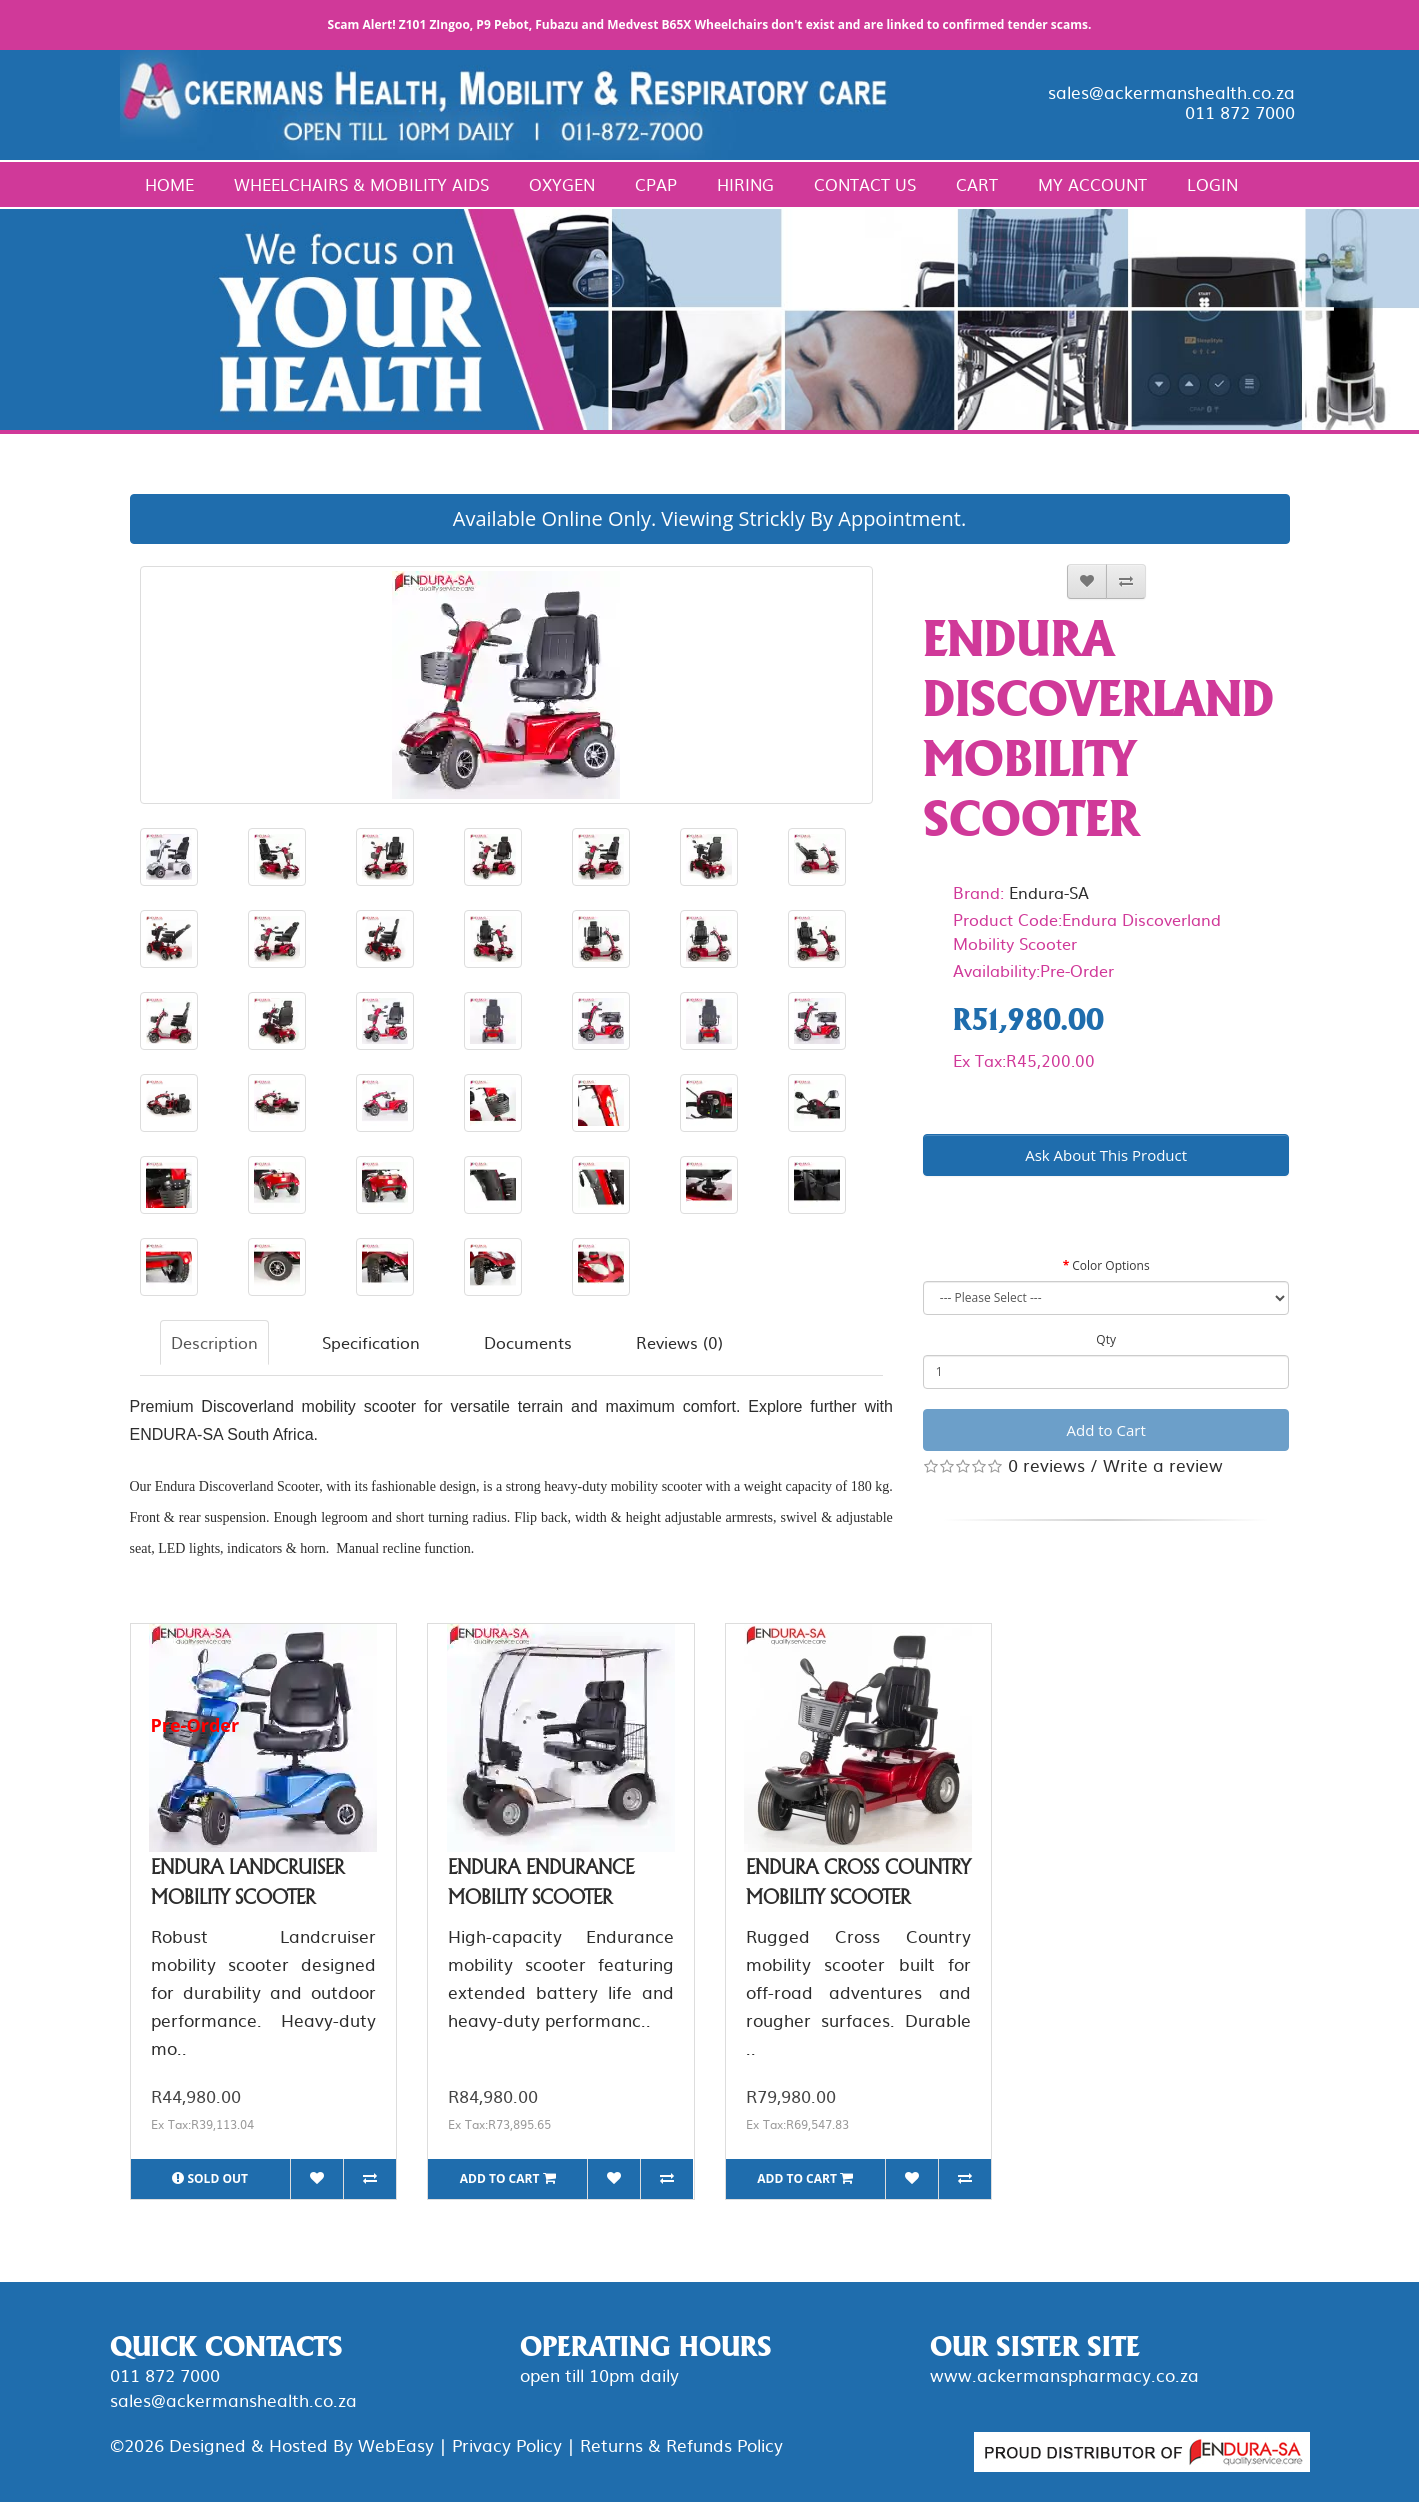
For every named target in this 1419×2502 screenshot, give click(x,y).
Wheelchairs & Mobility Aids (361, 184)
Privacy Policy (507, 2444)
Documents (528, 1342)
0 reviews (1046, 1464)
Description (214, 1342)
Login (1212, 184)
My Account (1092, 184)
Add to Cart (1106, 1430)
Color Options (1110, 1265)
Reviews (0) (679, 1342)
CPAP (656, 184)
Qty (1106, 1339)
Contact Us (865, 184)
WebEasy (396, 2444)
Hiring (745, 184)
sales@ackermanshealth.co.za (1171, 91)
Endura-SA (1049, 892)
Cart (977, 184)
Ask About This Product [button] (1106, 1155)
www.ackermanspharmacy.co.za (1064, 2374)
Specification (371, 1342)
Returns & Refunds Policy (681, 2444)
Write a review (1163, 1464)
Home (169, 184)
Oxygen (562, 184)
